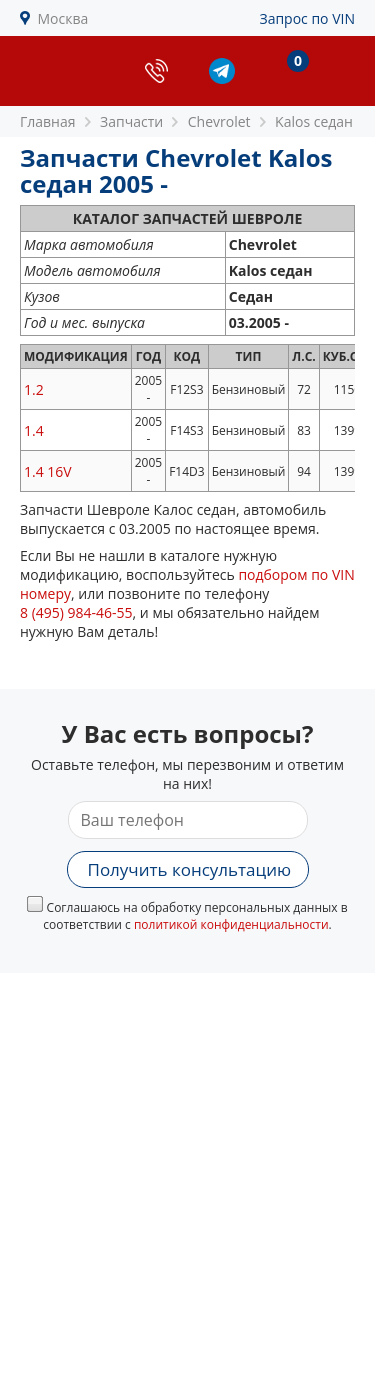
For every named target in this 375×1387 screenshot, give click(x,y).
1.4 (34, 430)
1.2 (34, 389)
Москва (63, 18)
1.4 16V (48, 471)
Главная (48, 121)
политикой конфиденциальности (231, 924)
